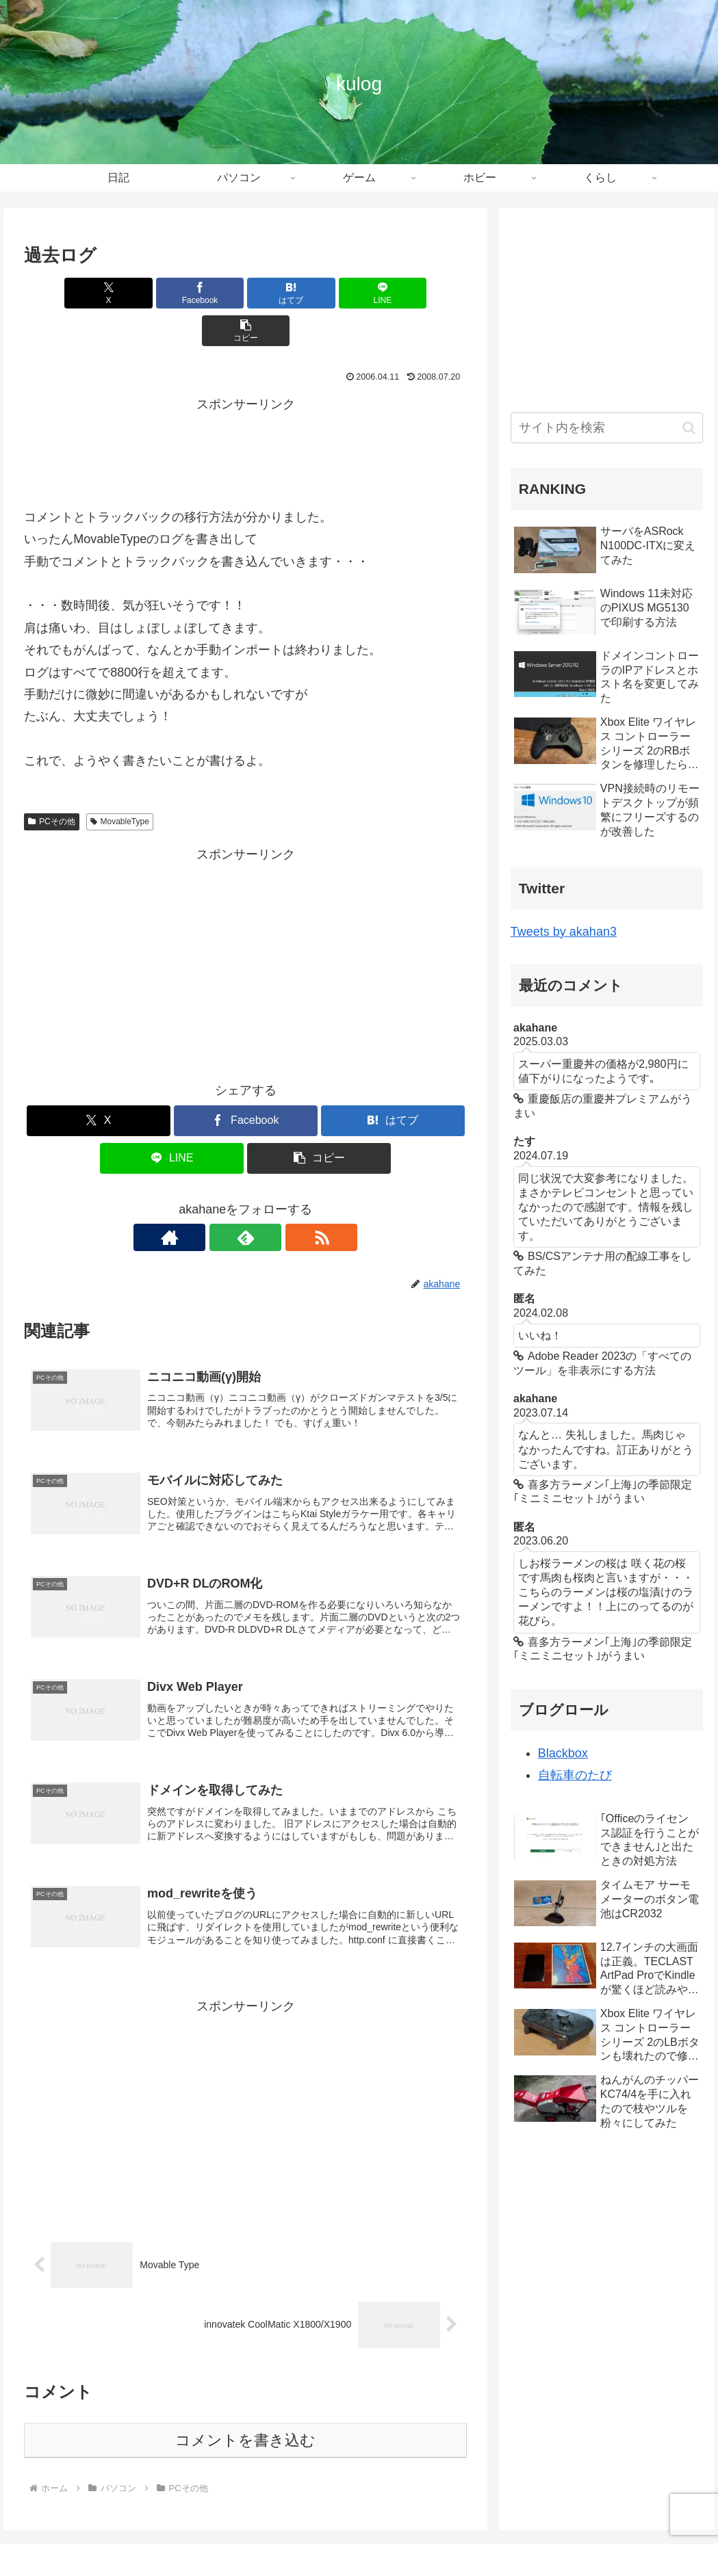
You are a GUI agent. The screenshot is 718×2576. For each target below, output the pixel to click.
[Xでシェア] (97, 293)
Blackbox (563, 1753)
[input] (607, 427)
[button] (394, 293)
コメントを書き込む (245, 2411)
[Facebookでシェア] (171, 293)
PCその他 (51, 784)
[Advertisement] (245, 412)
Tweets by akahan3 (564, 931)
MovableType (119, 784)
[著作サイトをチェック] (214, 1199)
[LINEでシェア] (320, 293)
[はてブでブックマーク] (245, 293)
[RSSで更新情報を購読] (277, 1199)
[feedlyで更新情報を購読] (245, 1199)
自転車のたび (575, 1775)
